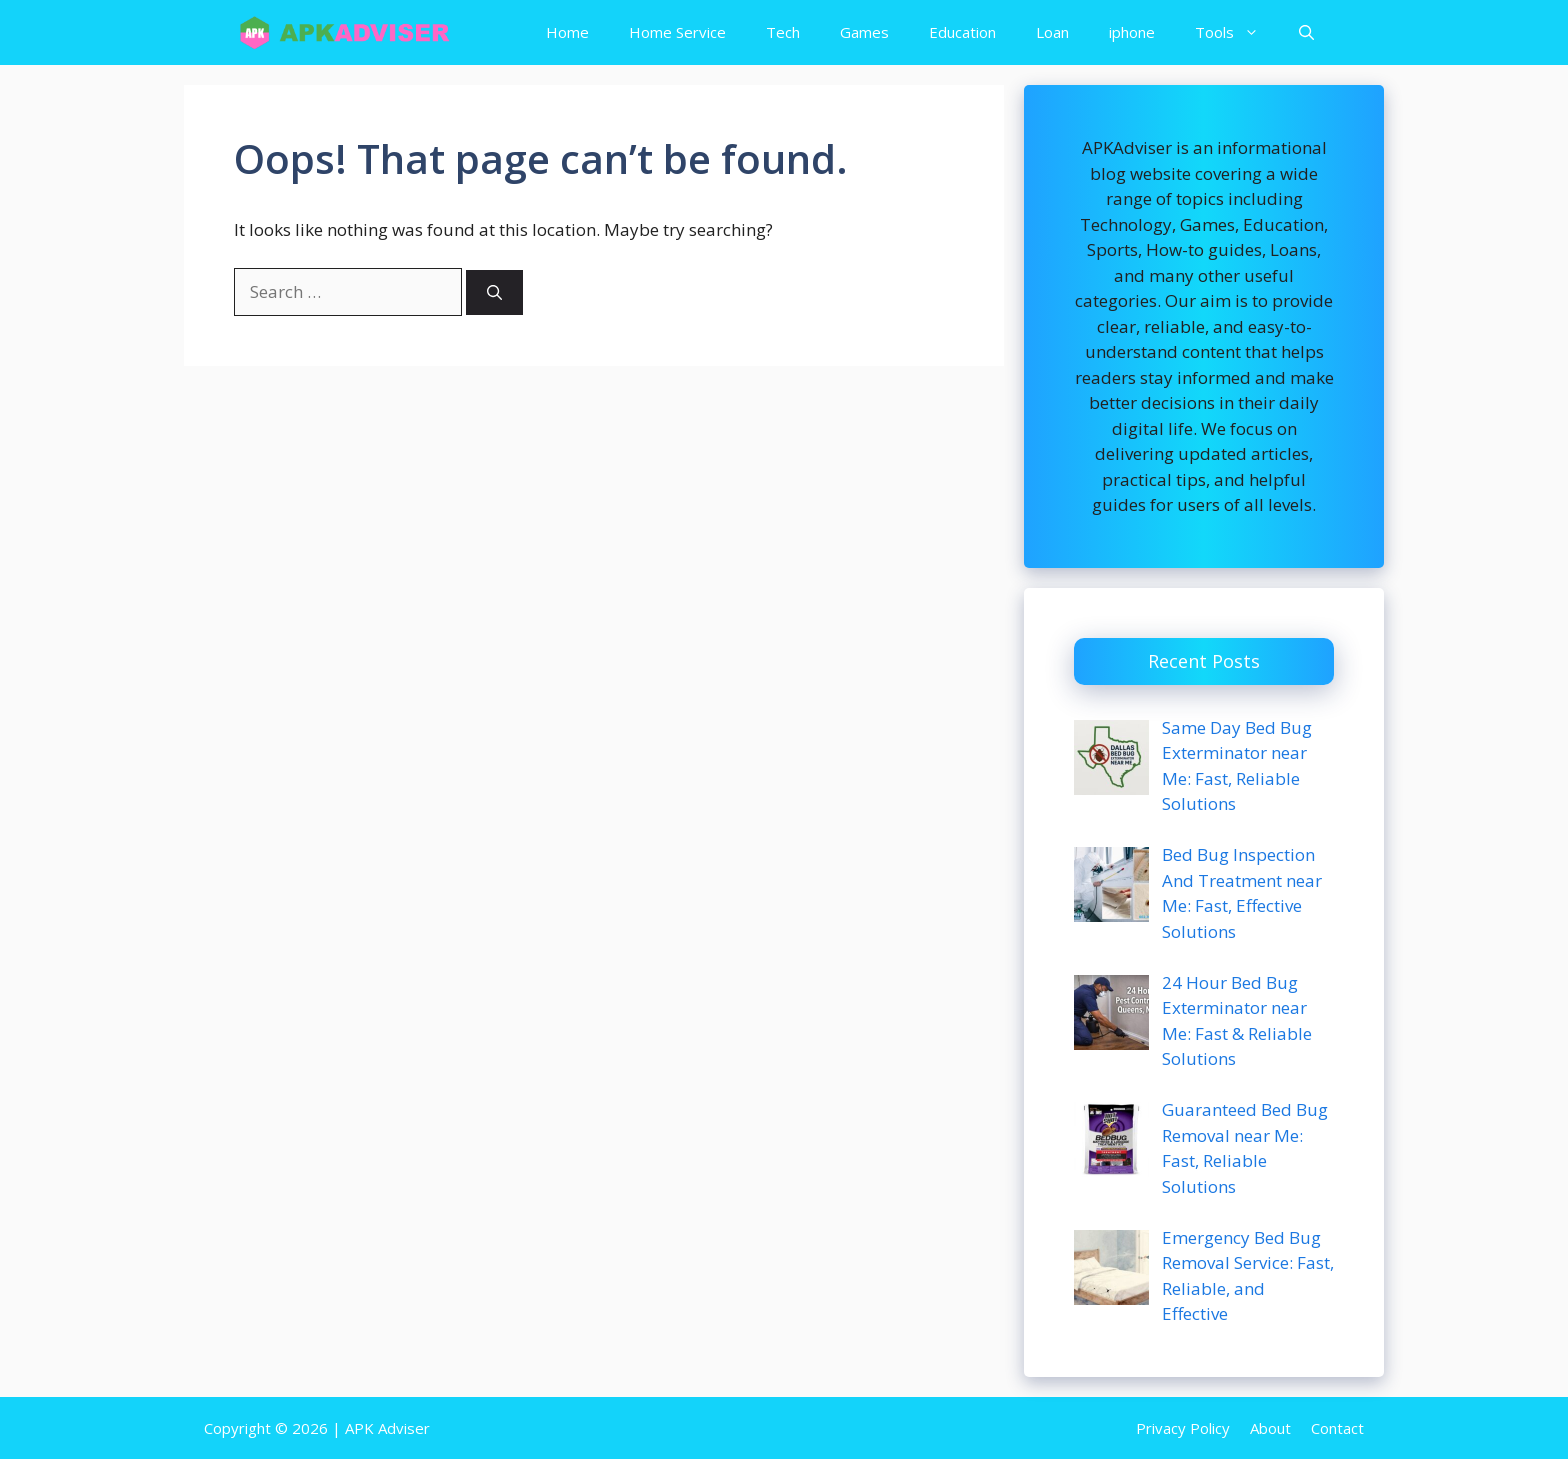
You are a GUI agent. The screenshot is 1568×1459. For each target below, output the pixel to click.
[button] (1306, 32)
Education (962, 32)
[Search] (494, 292)
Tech (783, 32)
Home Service (677, 32)
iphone (1132, 32)
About (1270, 1428)
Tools (1237, 32)
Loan (1052, 32)
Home (567, 32)
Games (864, 32)
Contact (1337, 1428)
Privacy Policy (1183, 1428)
